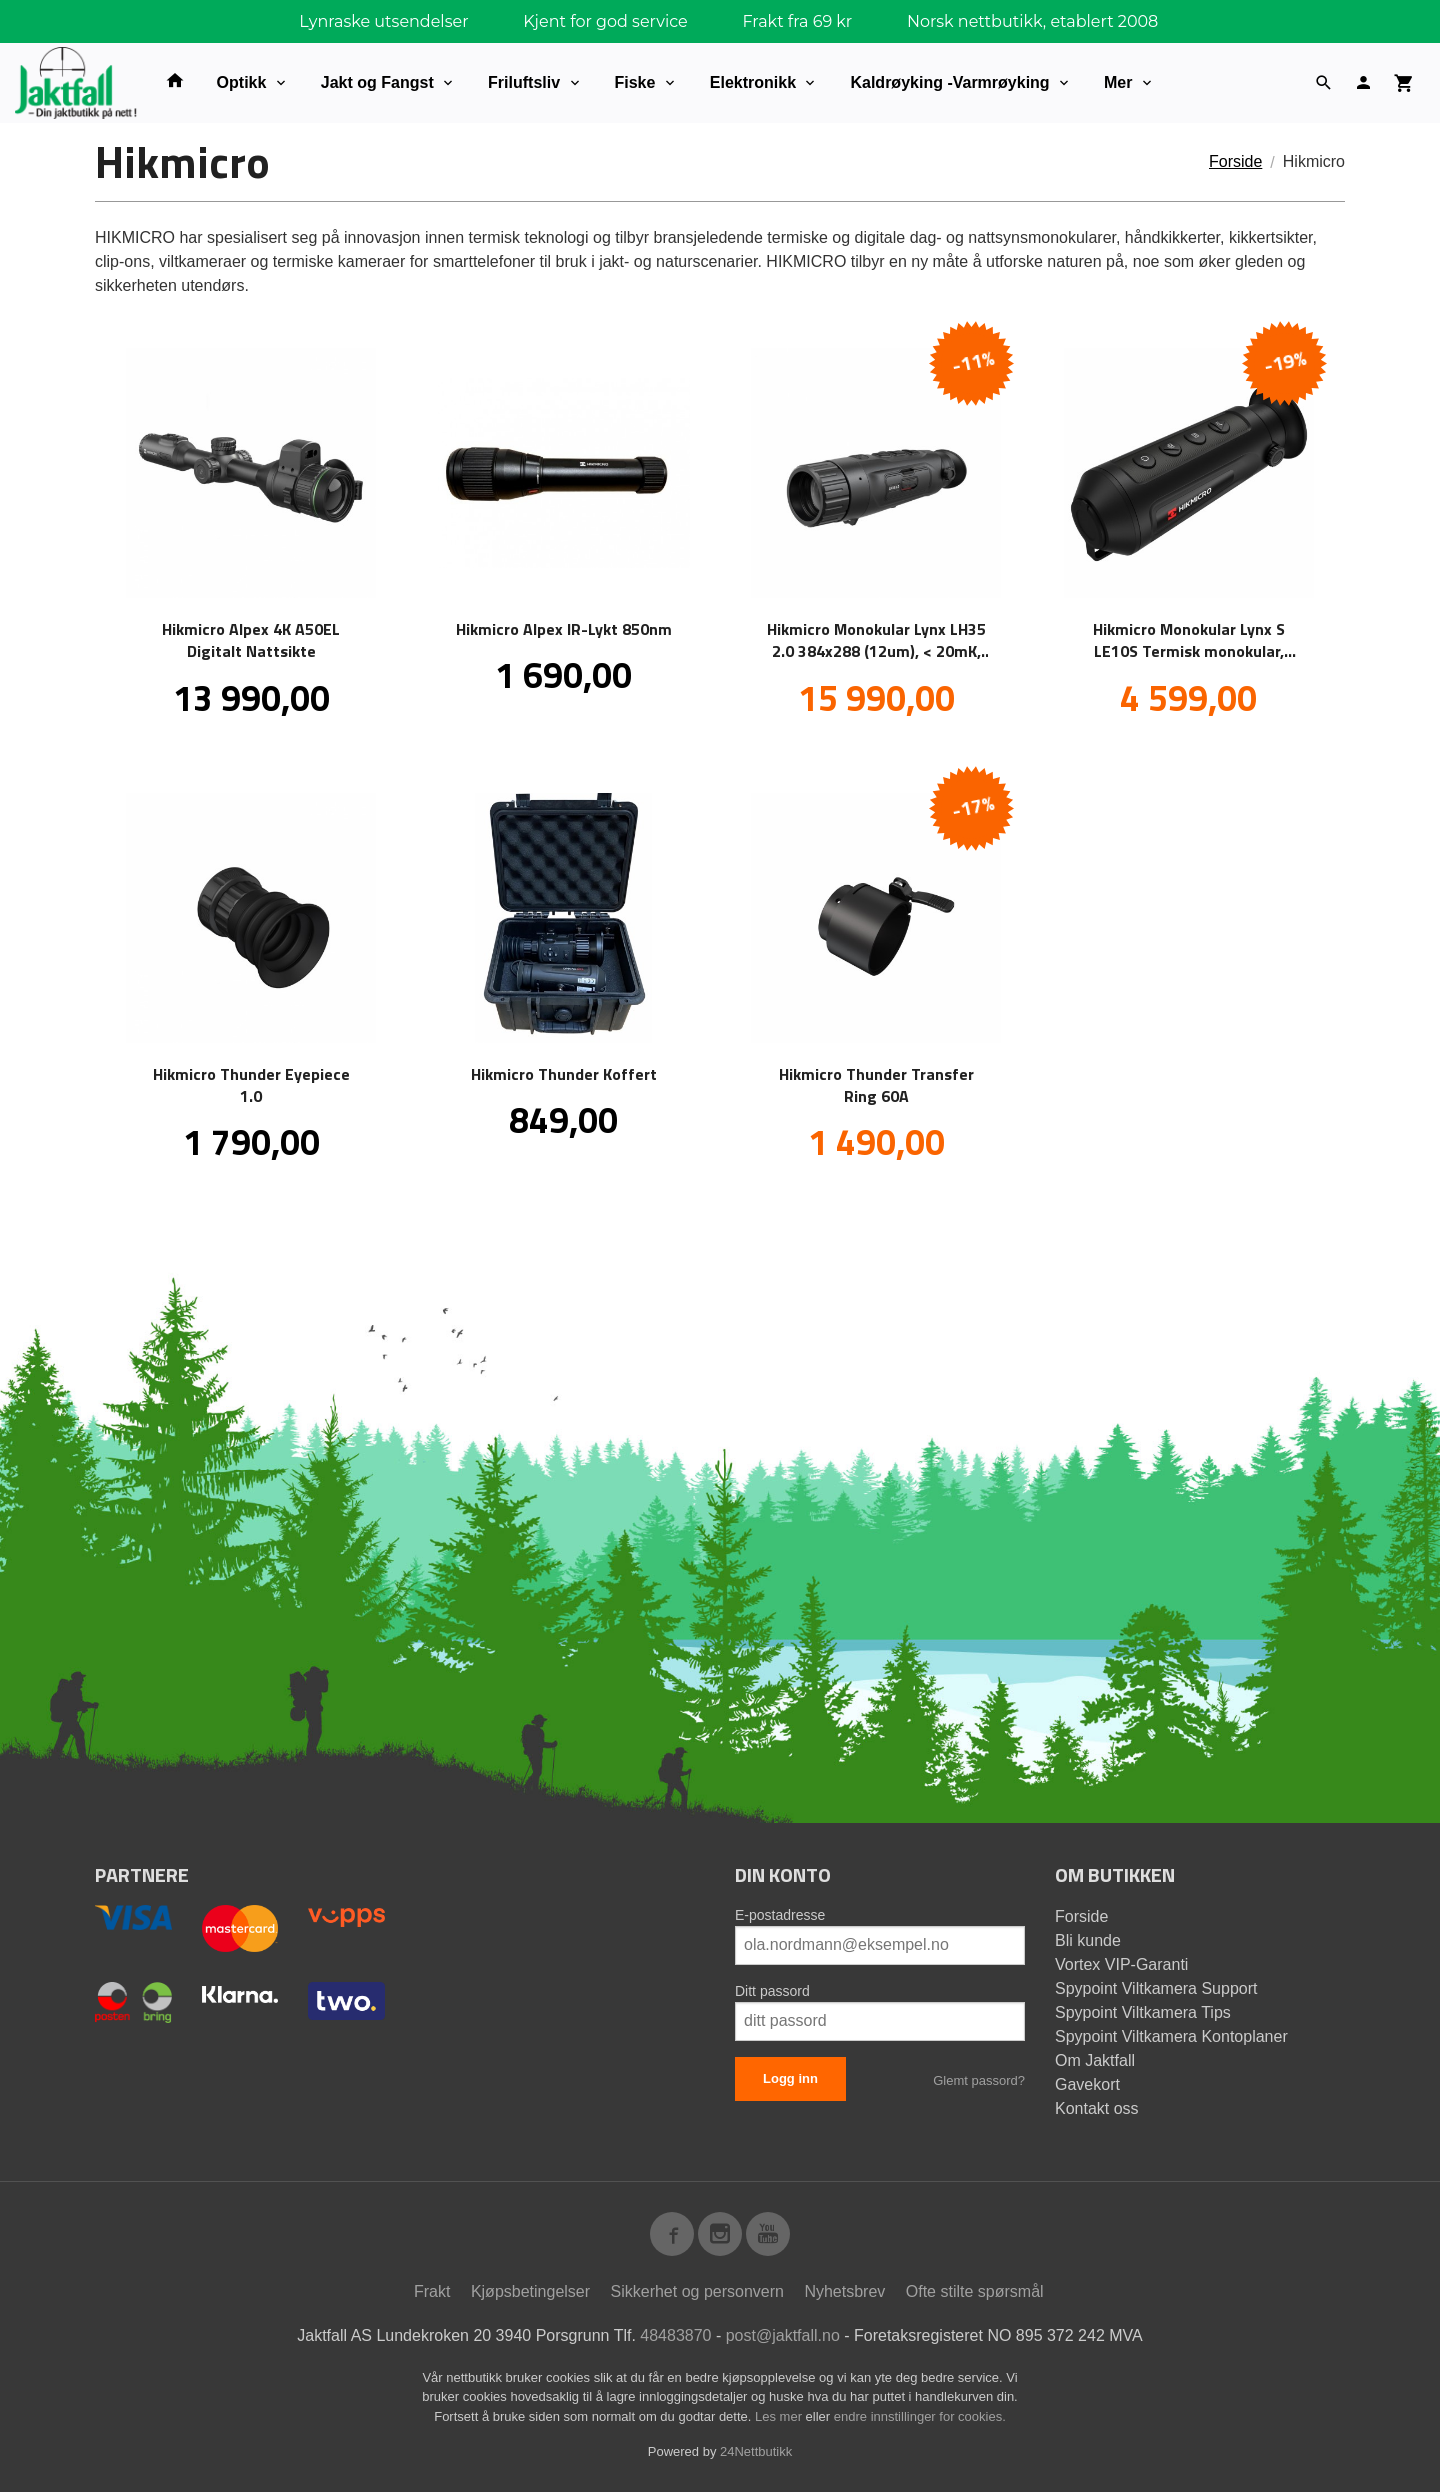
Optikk (242, 82)
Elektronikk (753, 82)
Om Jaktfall (1095, 2060)
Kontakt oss (1097, 2108)
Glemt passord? (979, 2080)
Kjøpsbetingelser (530, 2291)
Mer (1118, 82)
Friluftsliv (524, 82)
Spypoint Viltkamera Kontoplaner (1171, 2036)
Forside (1235, 161)
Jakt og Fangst (377, 82)
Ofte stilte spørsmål (975, 2291)
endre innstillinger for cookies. (920, 2416)
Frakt (432, 2291)
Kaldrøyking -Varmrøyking (949, 82)
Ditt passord (772, 1991)
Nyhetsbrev (844, 2291)
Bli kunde (1088, 1940)
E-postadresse (780, 1915)
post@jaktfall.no (783, 2335)
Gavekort (1087, 2084)
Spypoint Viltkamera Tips (1143, 2012)
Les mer (780, 2416)
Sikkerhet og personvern (697, 2291)
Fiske (635, 82)
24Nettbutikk (756, 2451)
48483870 (675, 2335)
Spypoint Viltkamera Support (1156, 1988)
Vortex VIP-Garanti (1121, 1964)
